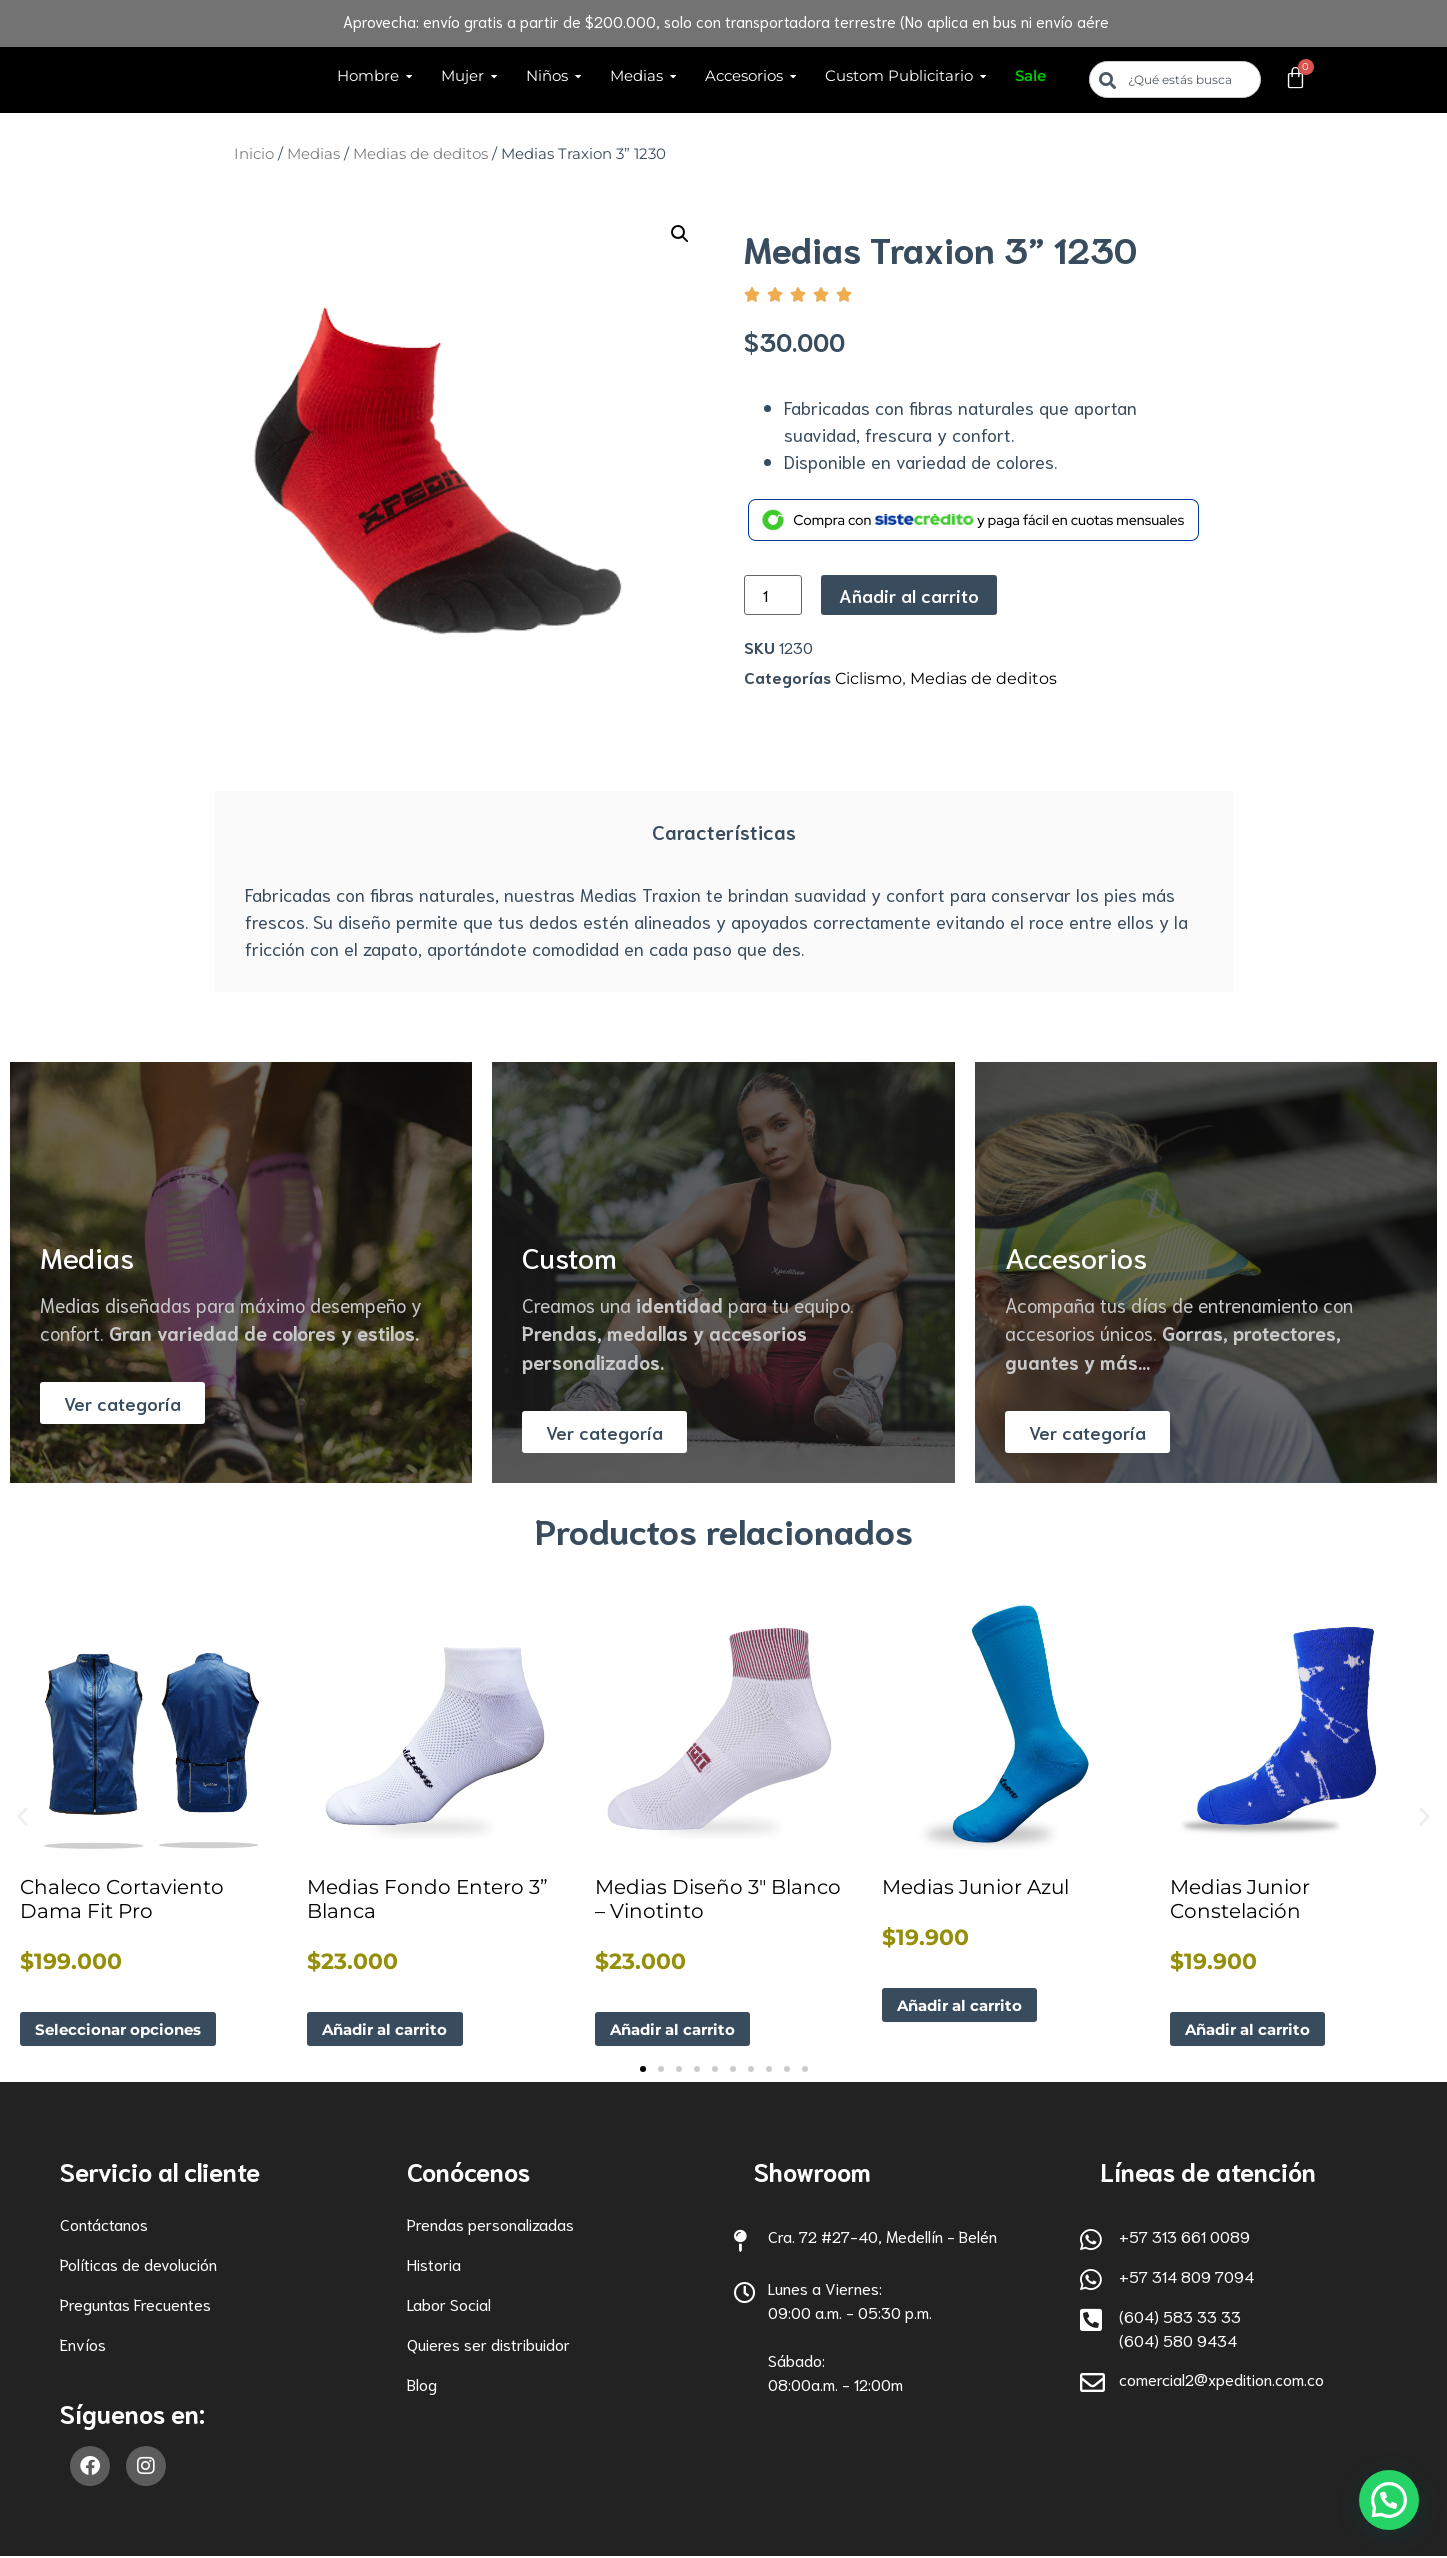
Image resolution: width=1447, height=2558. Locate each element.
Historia (434, 2265)
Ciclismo (868, 678)
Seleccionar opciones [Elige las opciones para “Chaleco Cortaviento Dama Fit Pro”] (124, 2029)
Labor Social (449, 2305)
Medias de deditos (420, 154)
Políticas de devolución (138, 2265)
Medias (313, 154)
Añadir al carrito (909, 595)
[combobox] (1175, 79)
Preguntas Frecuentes (135, 2305)
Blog (422, 2385)
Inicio (254, 154)
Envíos (83, 2345)
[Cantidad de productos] (773, 595)
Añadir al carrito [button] (391, 2029)
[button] (680, 234)
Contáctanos (104, 2225)
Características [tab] (724, 831)
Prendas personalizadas (490, 2225)
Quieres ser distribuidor (488, 2345)
